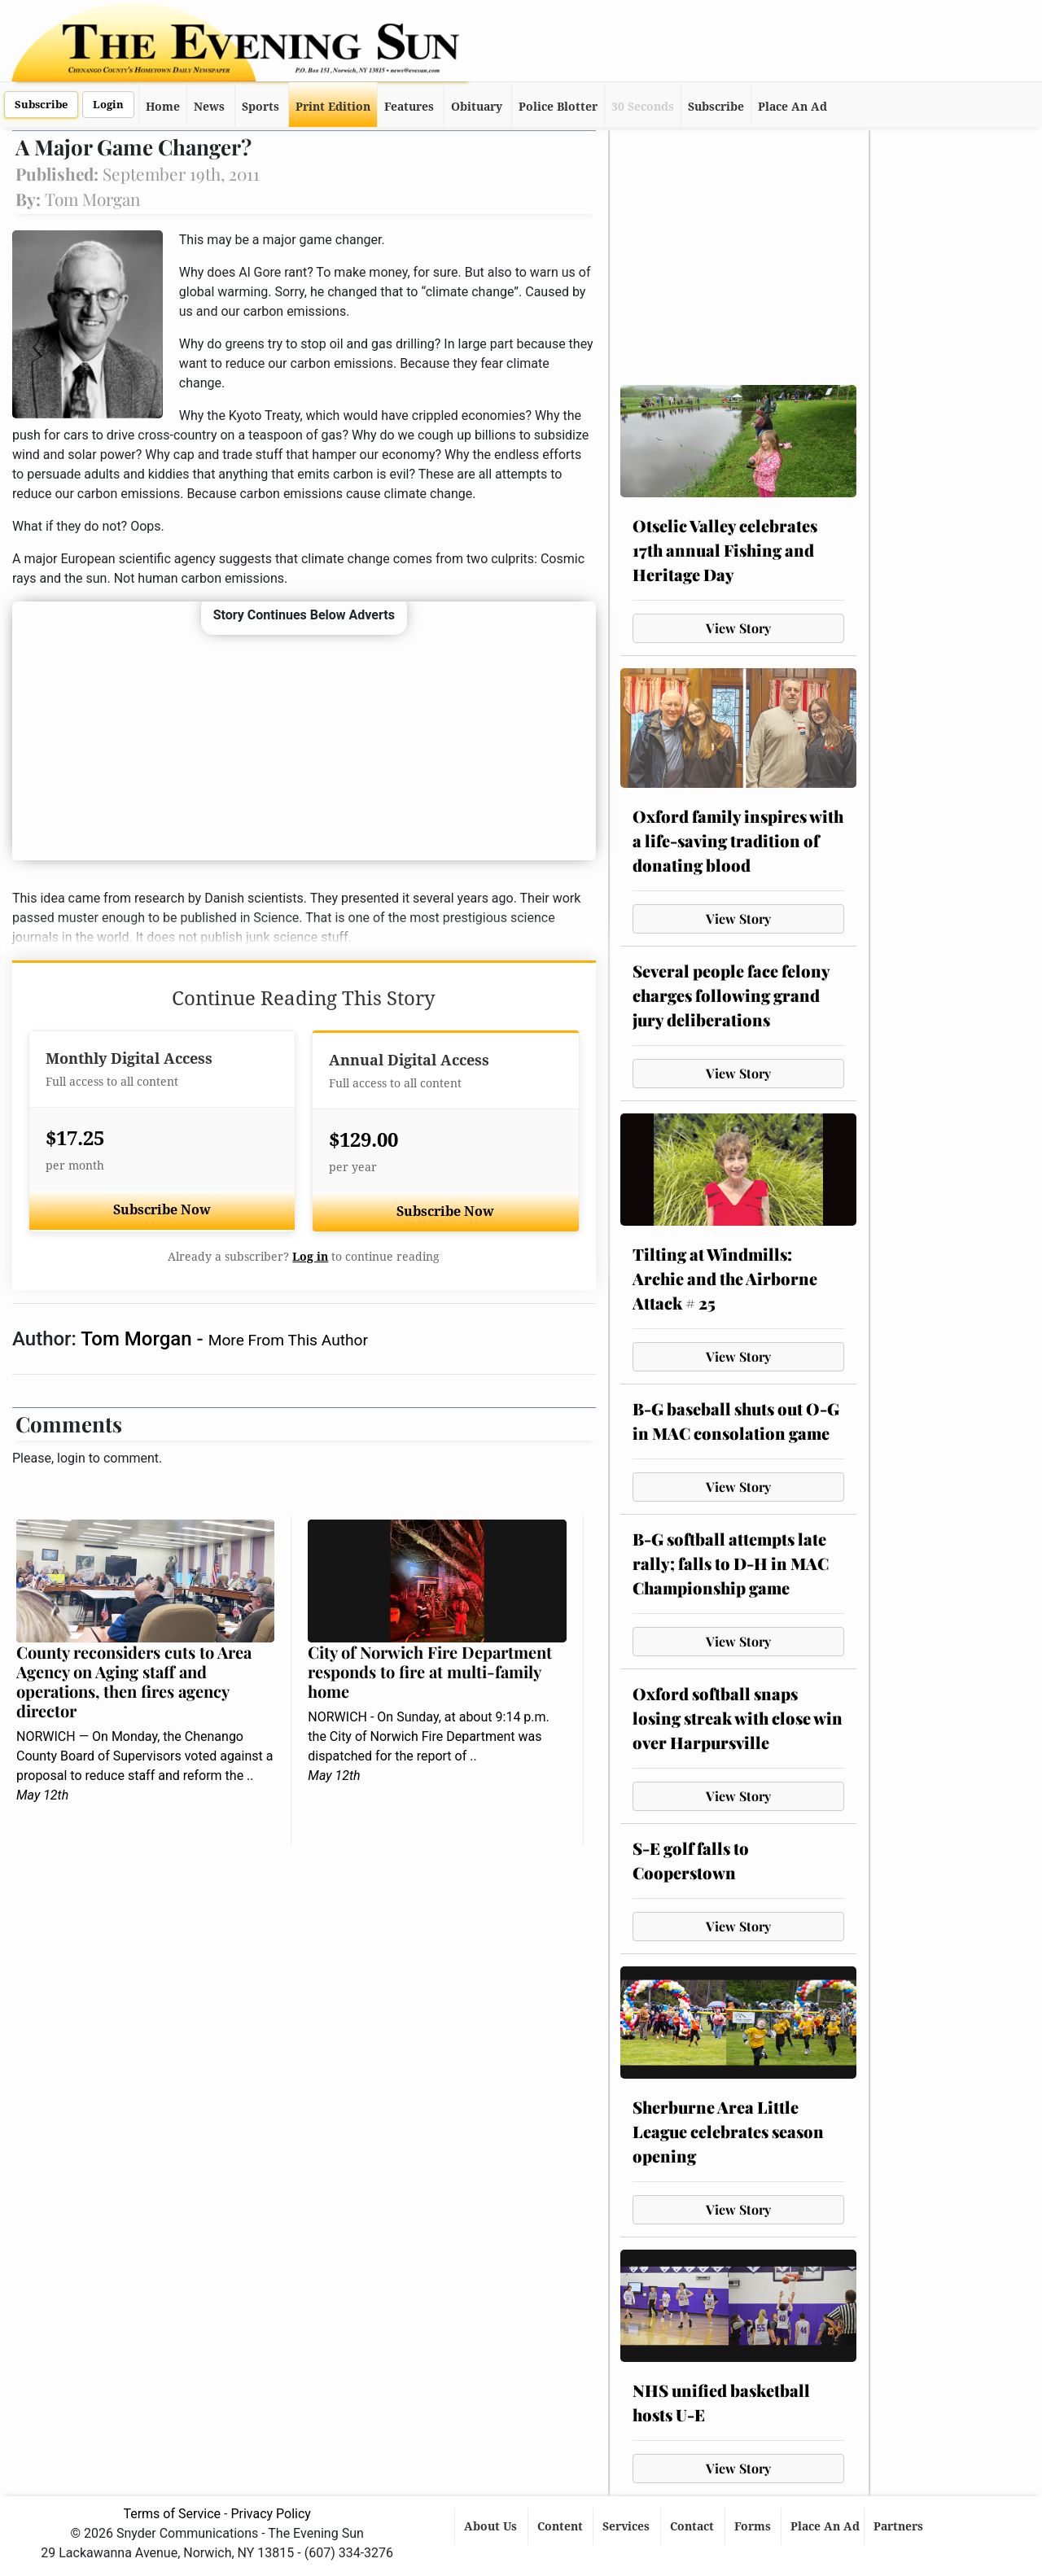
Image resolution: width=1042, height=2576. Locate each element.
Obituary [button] (476, 106)
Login (108, 104)
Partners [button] (899, 2526)
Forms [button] (754, 2526)
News (209, 106)
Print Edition (333, 106)
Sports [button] (260, 106)
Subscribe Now (162, 1210)
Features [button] (409, 106)
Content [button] (561, 2526)
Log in (310, 1256)
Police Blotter (558, 106)
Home (163, 106)
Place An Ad (792, 106)
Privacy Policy (270, 2513)
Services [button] (627, 2526)
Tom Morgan (138, 1338)
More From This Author (288, 1340)
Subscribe (41, 104)
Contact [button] (693, 2526)
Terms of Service (172, 2513)
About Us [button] (492, 2526)
